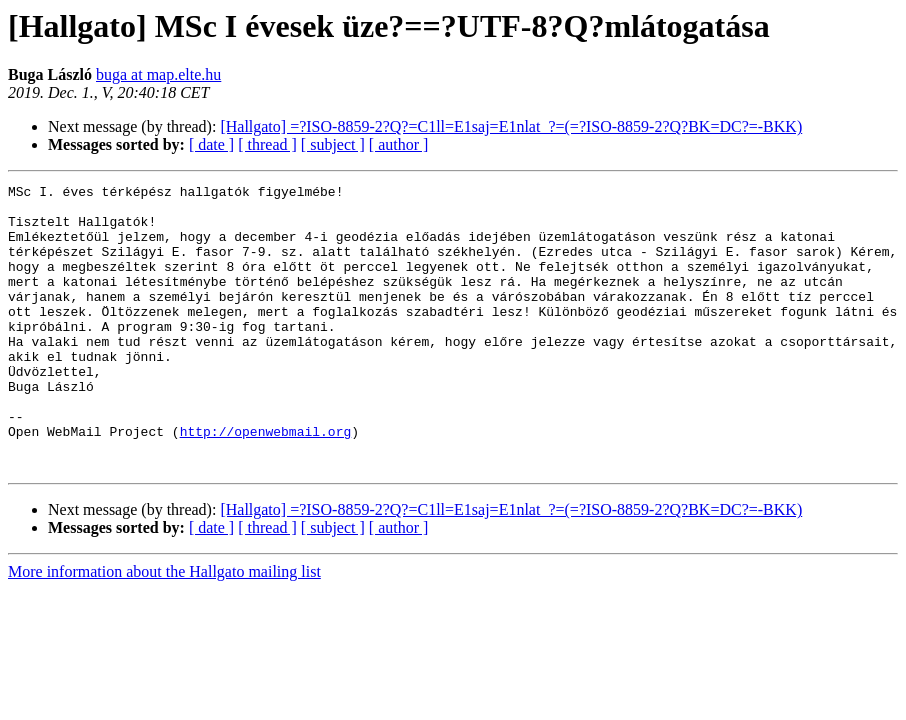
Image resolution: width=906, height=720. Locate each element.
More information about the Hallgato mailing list (164, 628)
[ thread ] (267, 144)
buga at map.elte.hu (158, 74)
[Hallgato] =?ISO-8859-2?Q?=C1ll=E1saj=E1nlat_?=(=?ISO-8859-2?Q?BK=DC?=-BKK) (511, 126)
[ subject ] (333, 144)
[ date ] (211, 144)
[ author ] (399, 144)
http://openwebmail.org (266, 482)
